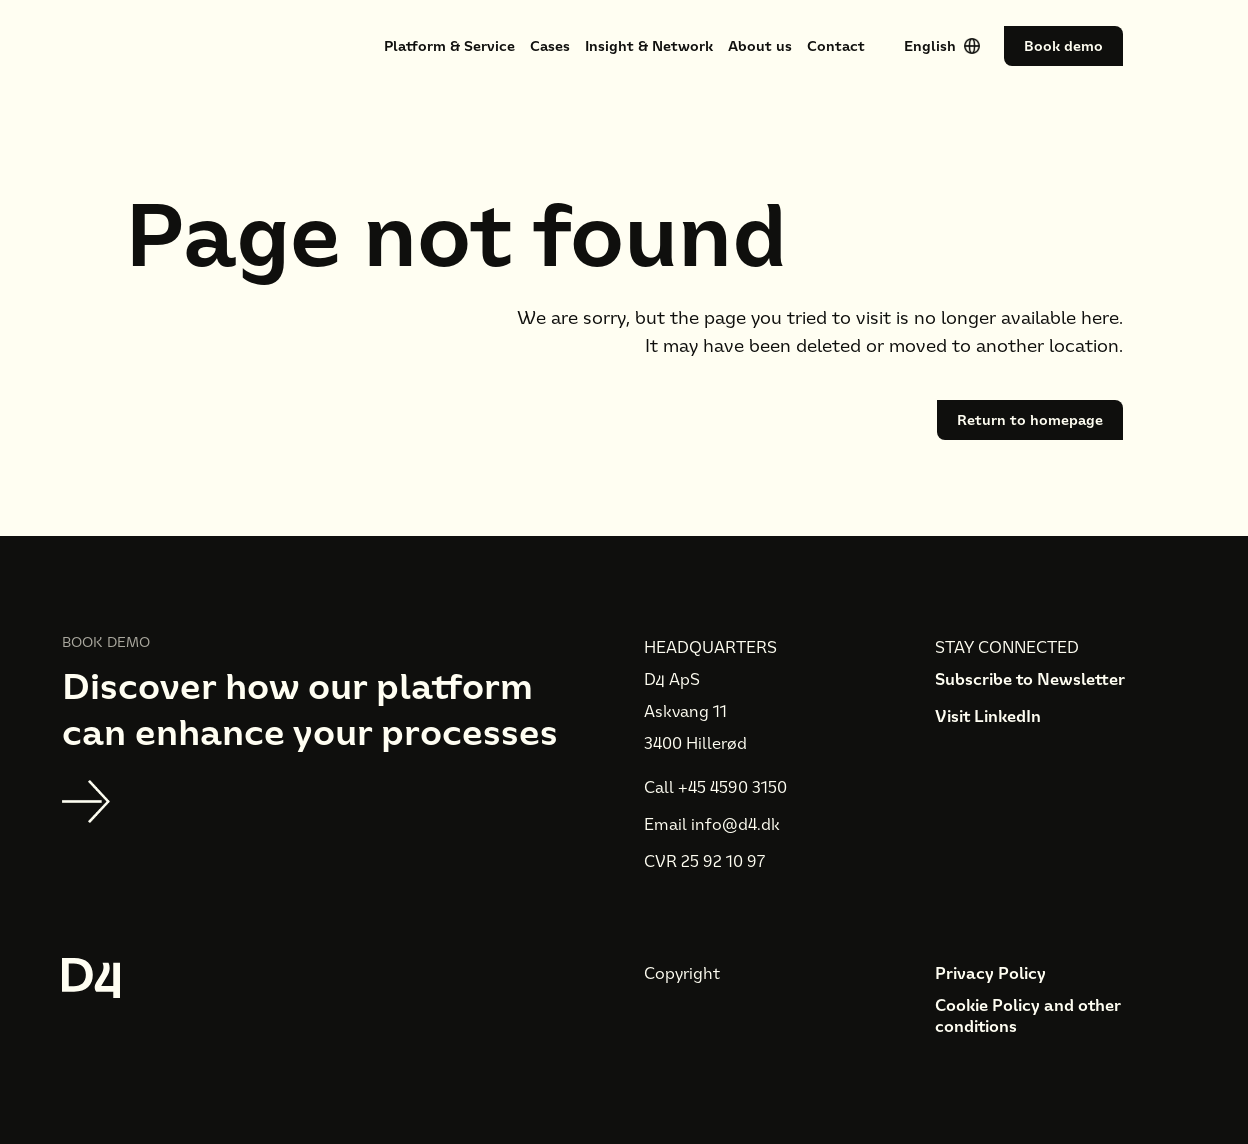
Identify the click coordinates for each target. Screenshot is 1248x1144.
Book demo (1063, 46)
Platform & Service (449, 46)
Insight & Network (649, 46)
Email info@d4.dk (712, 824)
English (930, 46)
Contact (836, 46)
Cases (550, 46)
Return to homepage (1030, 420)
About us (760, 46)
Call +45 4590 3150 (715, 787)
